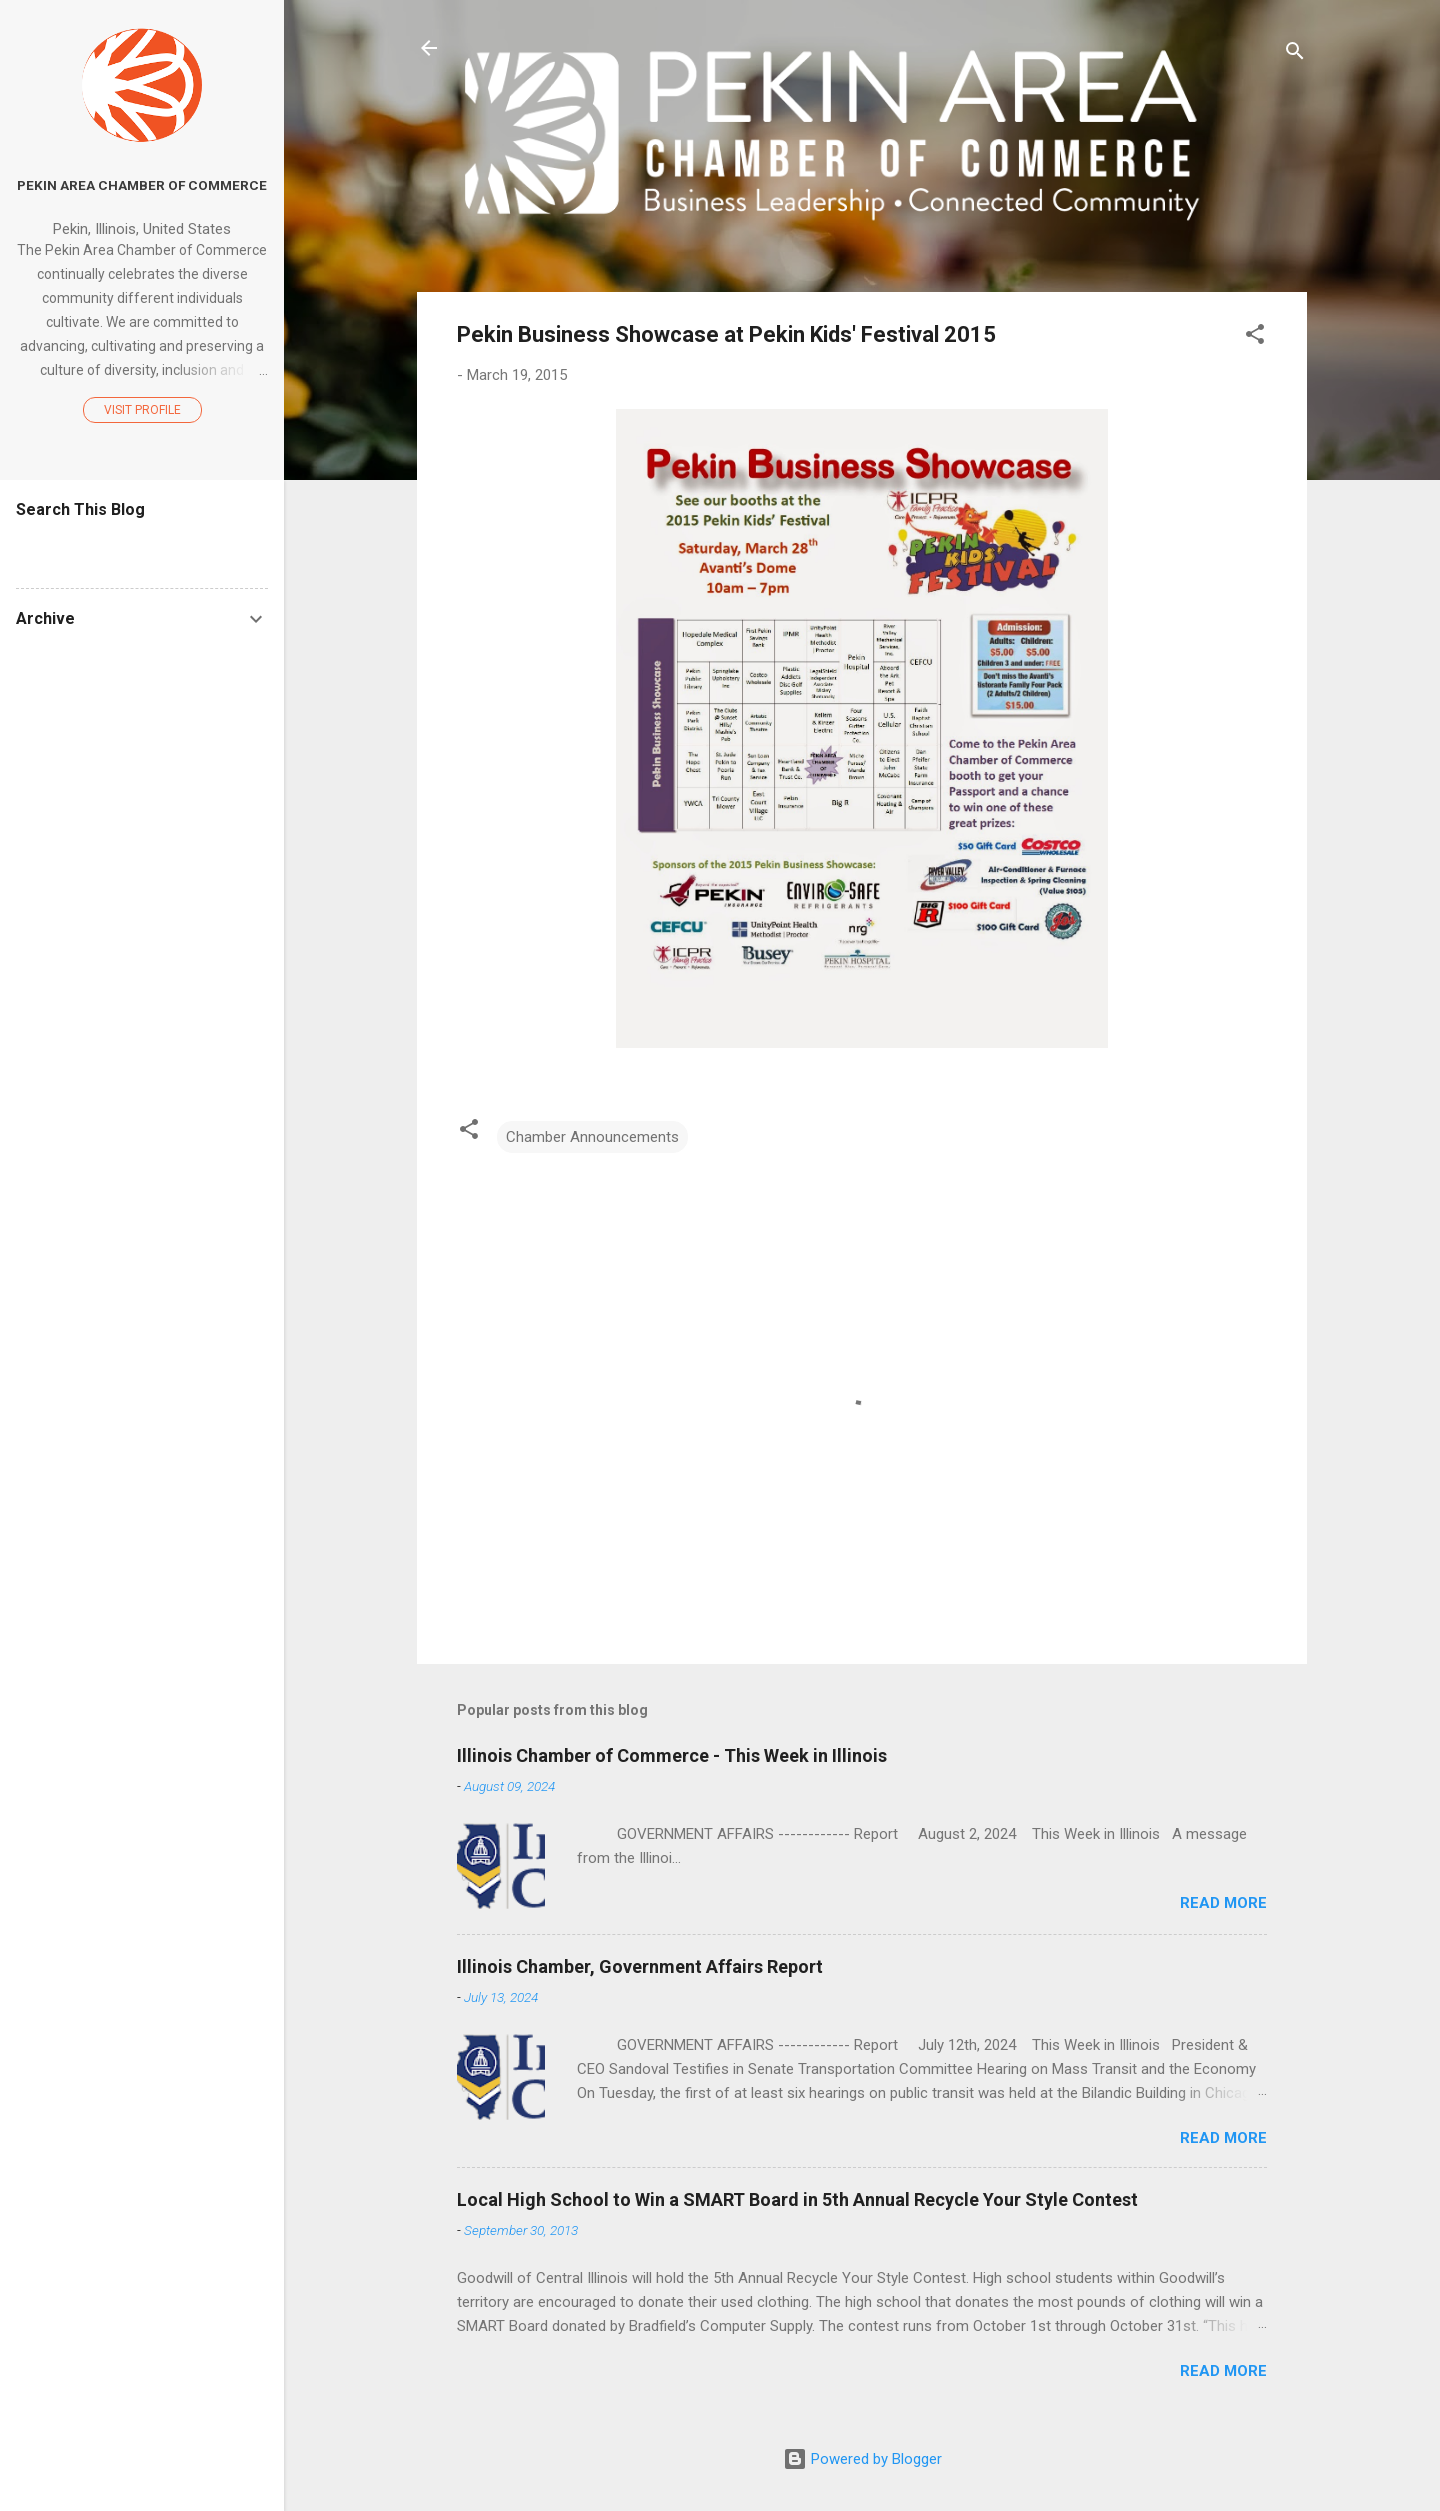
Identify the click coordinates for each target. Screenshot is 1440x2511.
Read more (1223, 1903)
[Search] (1295, 54)
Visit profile (142, 410)
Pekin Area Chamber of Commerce (142, 185)
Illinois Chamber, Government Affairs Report (640, 1966)
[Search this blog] (142, 548)
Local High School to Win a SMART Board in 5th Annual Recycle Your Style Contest (797, 2199)
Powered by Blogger (862, 2459)
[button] (1255, 337)
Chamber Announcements (592, 1137)
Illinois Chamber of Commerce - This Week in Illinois (672, 1755)
